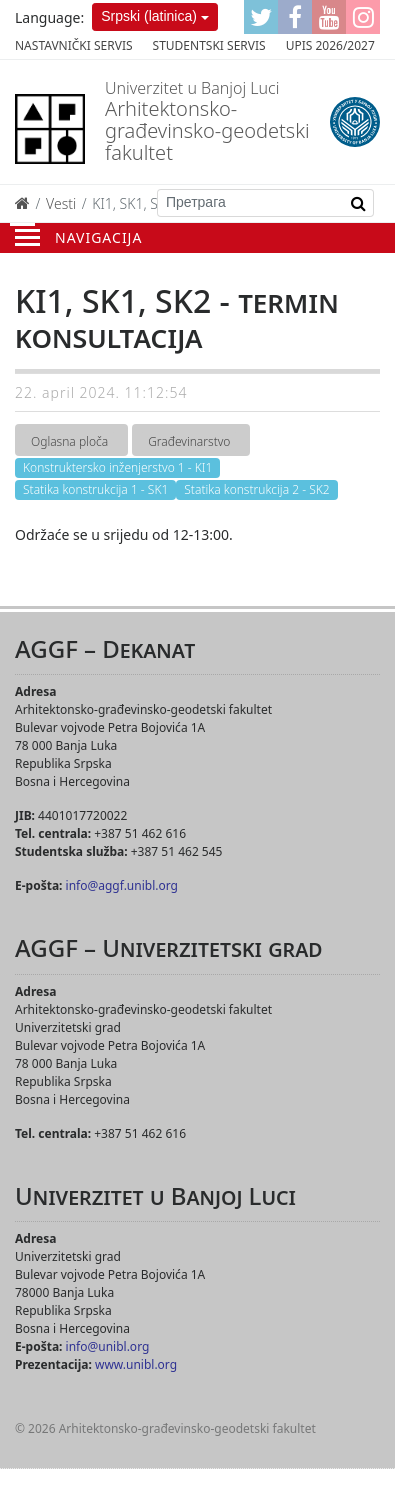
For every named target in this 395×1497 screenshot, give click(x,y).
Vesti (61, 203)
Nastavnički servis (74, 45)
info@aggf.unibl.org (122, 885)
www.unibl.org (136, 1364)
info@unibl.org (108, 1346)
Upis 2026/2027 (330, 45)
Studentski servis (209, 45)
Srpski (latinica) (149, 16)
